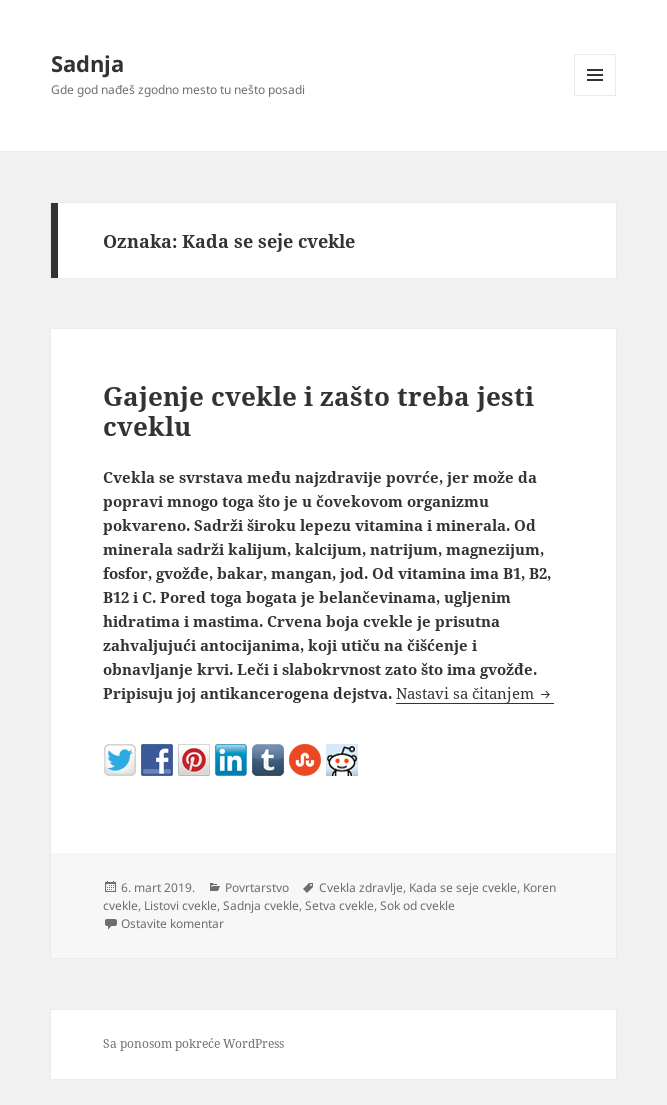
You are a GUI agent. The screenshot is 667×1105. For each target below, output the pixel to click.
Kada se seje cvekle (463, 887)
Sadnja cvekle (261, 905)
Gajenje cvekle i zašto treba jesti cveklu (318, 411)
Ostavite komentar (172, 923)
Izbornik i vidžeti (595, 95)
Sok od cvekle (417, 905)
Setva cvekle (339, 905)
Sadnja (87, 63)
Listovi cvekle (180, 905)
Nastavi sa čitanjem (475, 693)
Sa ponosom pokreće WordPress (193, 1043)
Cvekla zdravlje (361, 887)
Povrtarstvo (257, 887)
